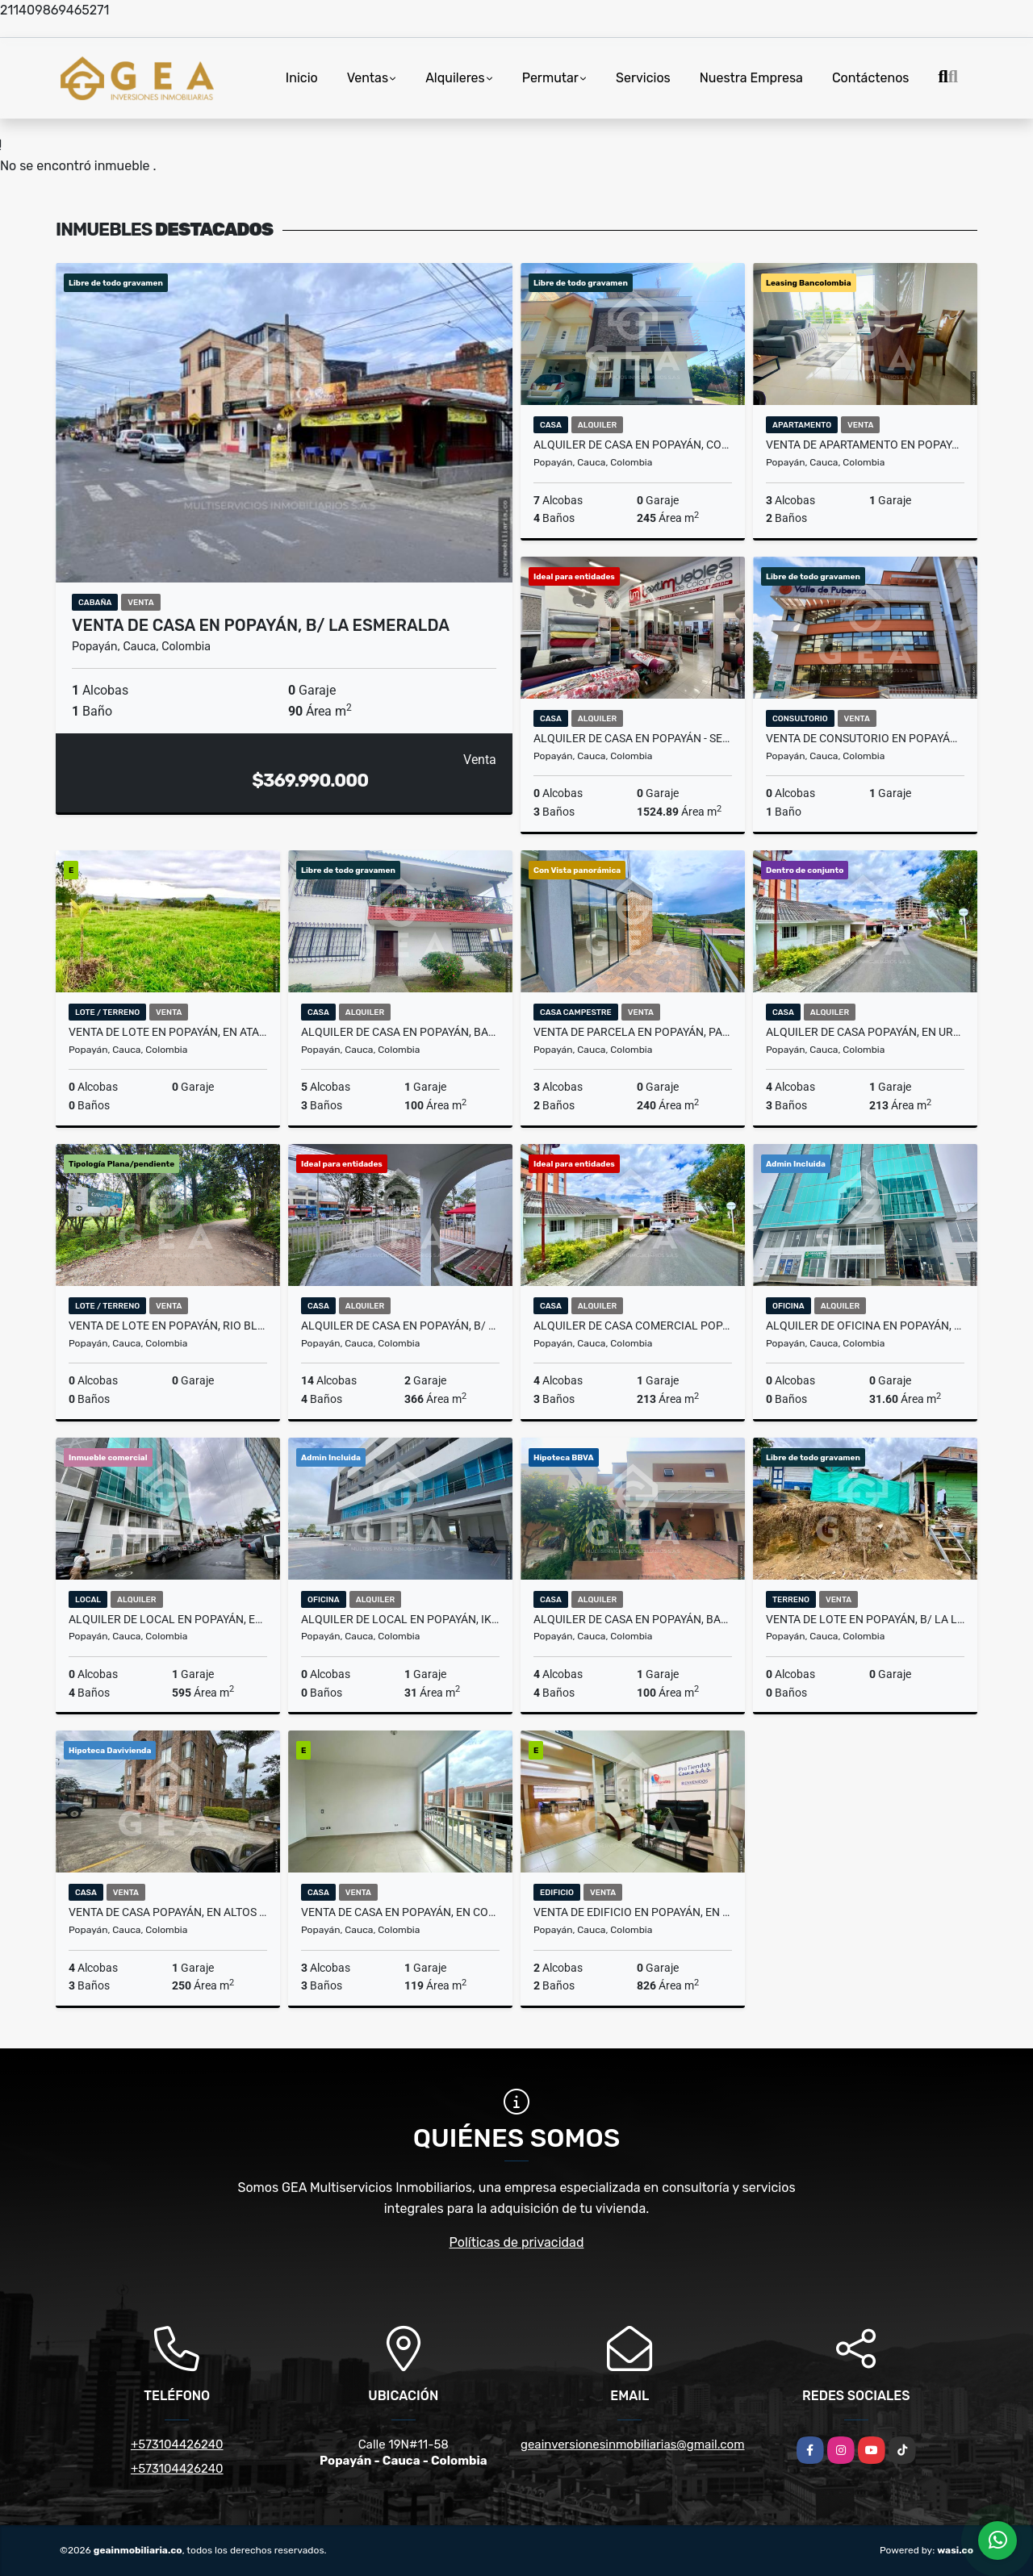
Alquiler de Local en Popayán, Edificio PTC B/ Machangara (168, 1619)
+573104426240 (177, 2444)
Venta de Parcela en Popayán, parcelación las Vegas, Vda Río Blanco (632, 1031)
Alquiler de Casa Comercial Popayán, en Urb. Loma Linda (632, 1325)
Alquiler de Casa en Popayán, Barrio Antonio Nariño (400, 1031)
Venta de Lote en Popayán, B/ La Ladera (865, 1619)
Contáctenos (871, 78)
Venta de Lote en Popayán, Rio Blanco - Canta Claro (168, 1325)
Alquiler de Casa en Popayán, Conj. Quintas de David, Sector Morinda (632, 444)
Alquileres (455, 78)
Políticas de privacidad (517, 2242)
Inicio (302, 78)
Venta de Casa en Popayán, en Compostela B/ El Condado (400, 1912)
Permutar (550, 78)
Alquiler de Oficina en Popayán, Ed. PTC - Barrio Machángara (865, 1325)
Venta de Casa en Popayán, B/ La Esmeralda (261, 625)
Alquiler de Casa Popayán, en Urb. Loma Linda (865, 1031)
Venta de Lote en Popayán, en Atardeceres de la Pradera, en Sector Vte (168, 1031)
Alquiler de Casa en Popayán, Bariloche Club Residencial (632, 1619)
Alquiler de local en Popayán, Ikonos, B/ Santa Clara (400, 1619)
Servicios (643, 78)
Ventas (367, 78)
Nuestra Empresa (751, 78)
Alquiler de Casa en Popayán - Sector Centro (632, 738)
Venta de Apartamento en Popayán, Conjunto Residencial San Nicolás (865, 444)
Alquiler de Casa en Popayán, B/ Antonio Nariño (400, 1325)
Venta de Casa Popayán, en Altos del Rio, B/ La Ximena (168, 1912)
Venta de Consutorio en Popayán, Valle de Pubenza (865, 738)
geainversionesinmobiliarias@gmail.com (633, 2444)
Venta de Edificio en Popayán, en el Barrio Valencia (632, 1912)
